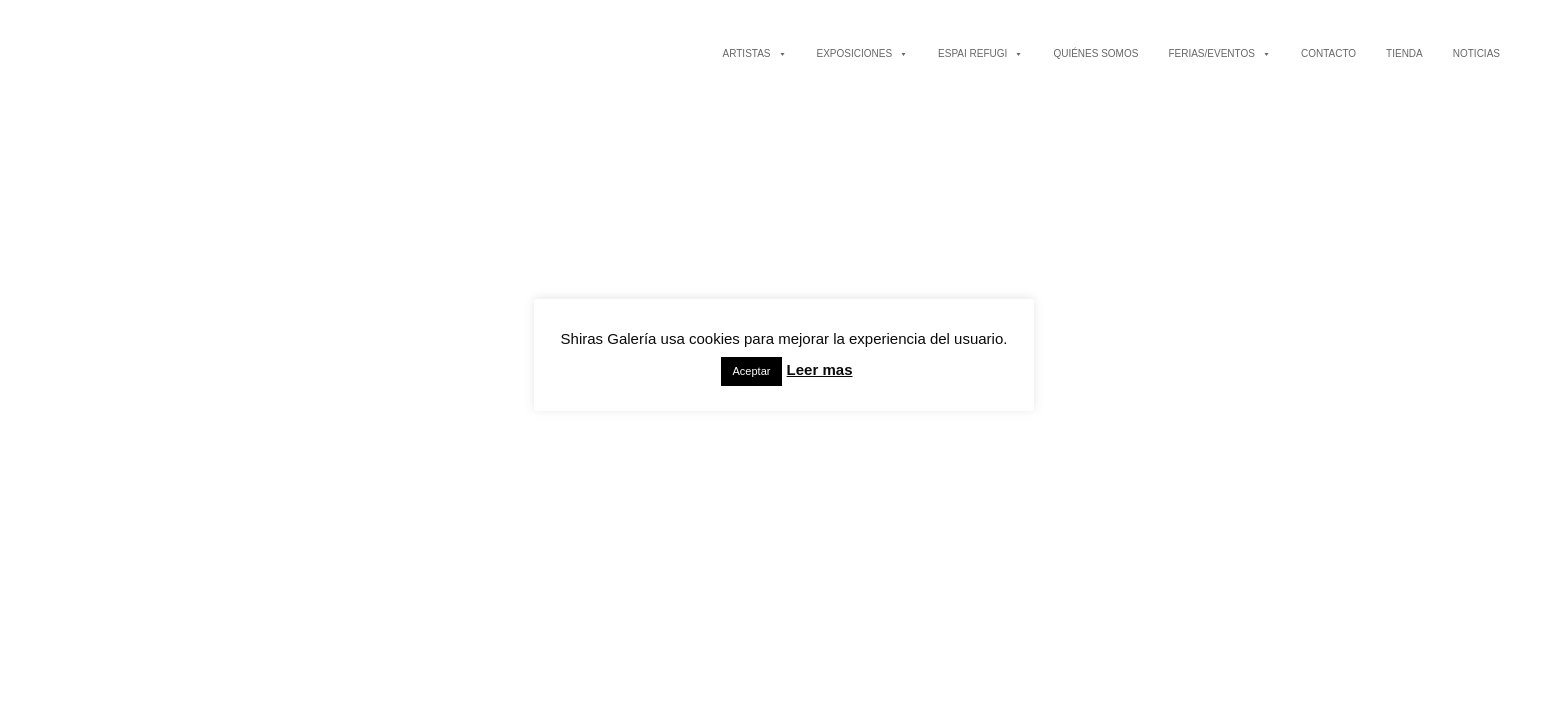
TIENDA (1404, 53)
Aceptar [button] (752, 371)
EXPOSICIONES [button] (863, 53)
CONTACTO (1328, 53)
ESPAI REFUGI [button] (980, 53)
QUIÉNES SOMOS (1095, 53)
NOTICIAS (1476, 53)
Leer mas (820, 369)
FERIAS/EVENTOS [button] (1219, 53)
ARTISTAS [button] (755, 53)
